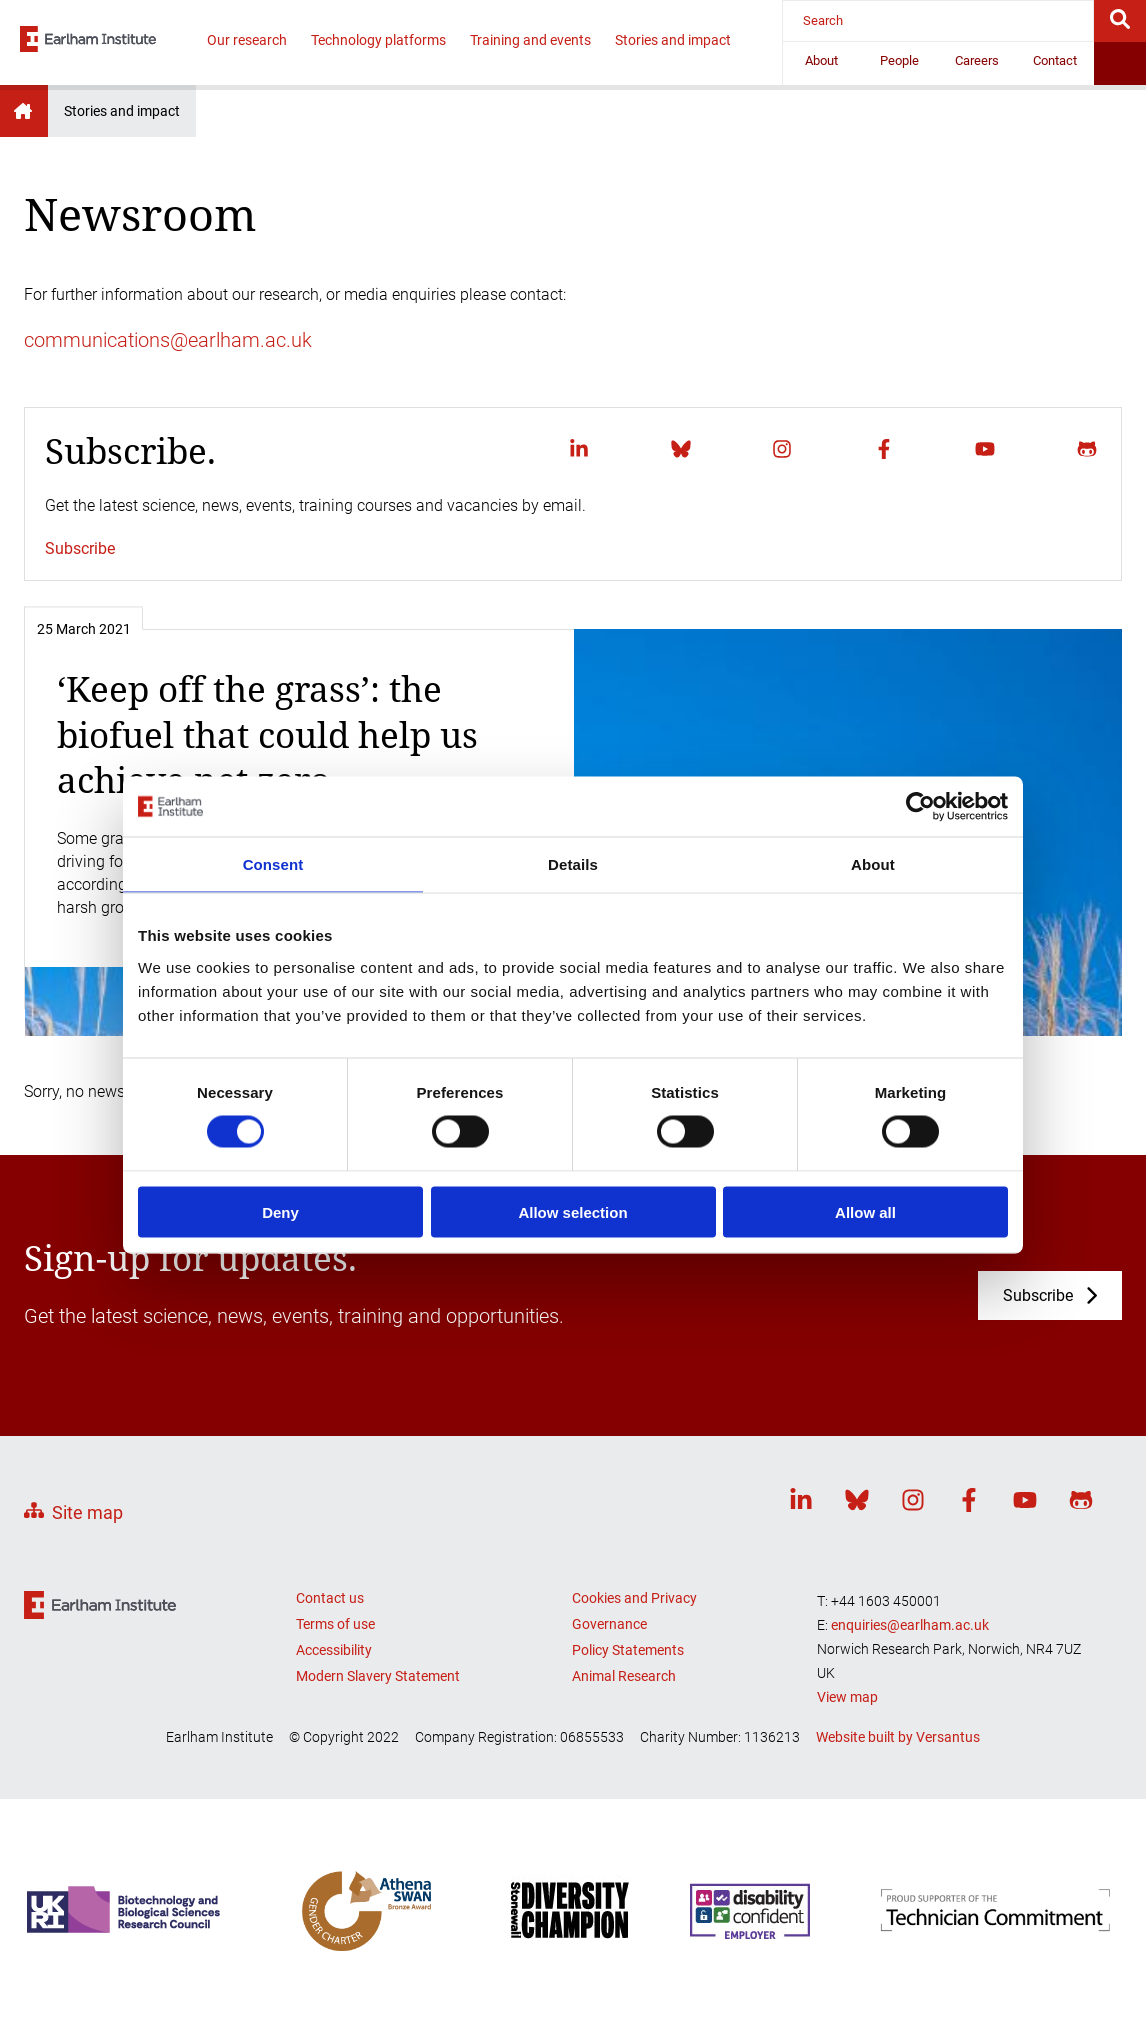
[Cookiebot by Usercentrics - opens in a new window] (920, 807)
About (821, 60)
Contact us (330, 1598)
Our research (247, 40)
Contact (1055, 60)
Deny (280, 1211)
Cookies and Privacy (634, 1598)
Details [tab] (573, 864)
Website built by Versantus (898, 1737)
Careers (977, 60)
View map (847, 1697)
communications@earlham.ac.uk (168, 340)
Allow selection (572, 1211)
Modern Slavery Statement (378, 1676)
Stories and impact (673, 40)
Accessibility (334, 1650)
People (899, 60)
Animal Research (624, 1676)
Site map (87, 1512)
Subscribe (80, 548)
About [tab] (873, 864)
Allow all (865, 1211)
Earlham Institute (24, 111)
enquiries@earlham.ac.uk (910, 1625)
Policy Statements (628, 1650)
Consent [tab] (273, 864)
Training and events (530, 40)
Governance (609, 1624)
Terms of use (335, 1624)
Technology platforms (378, 40)
